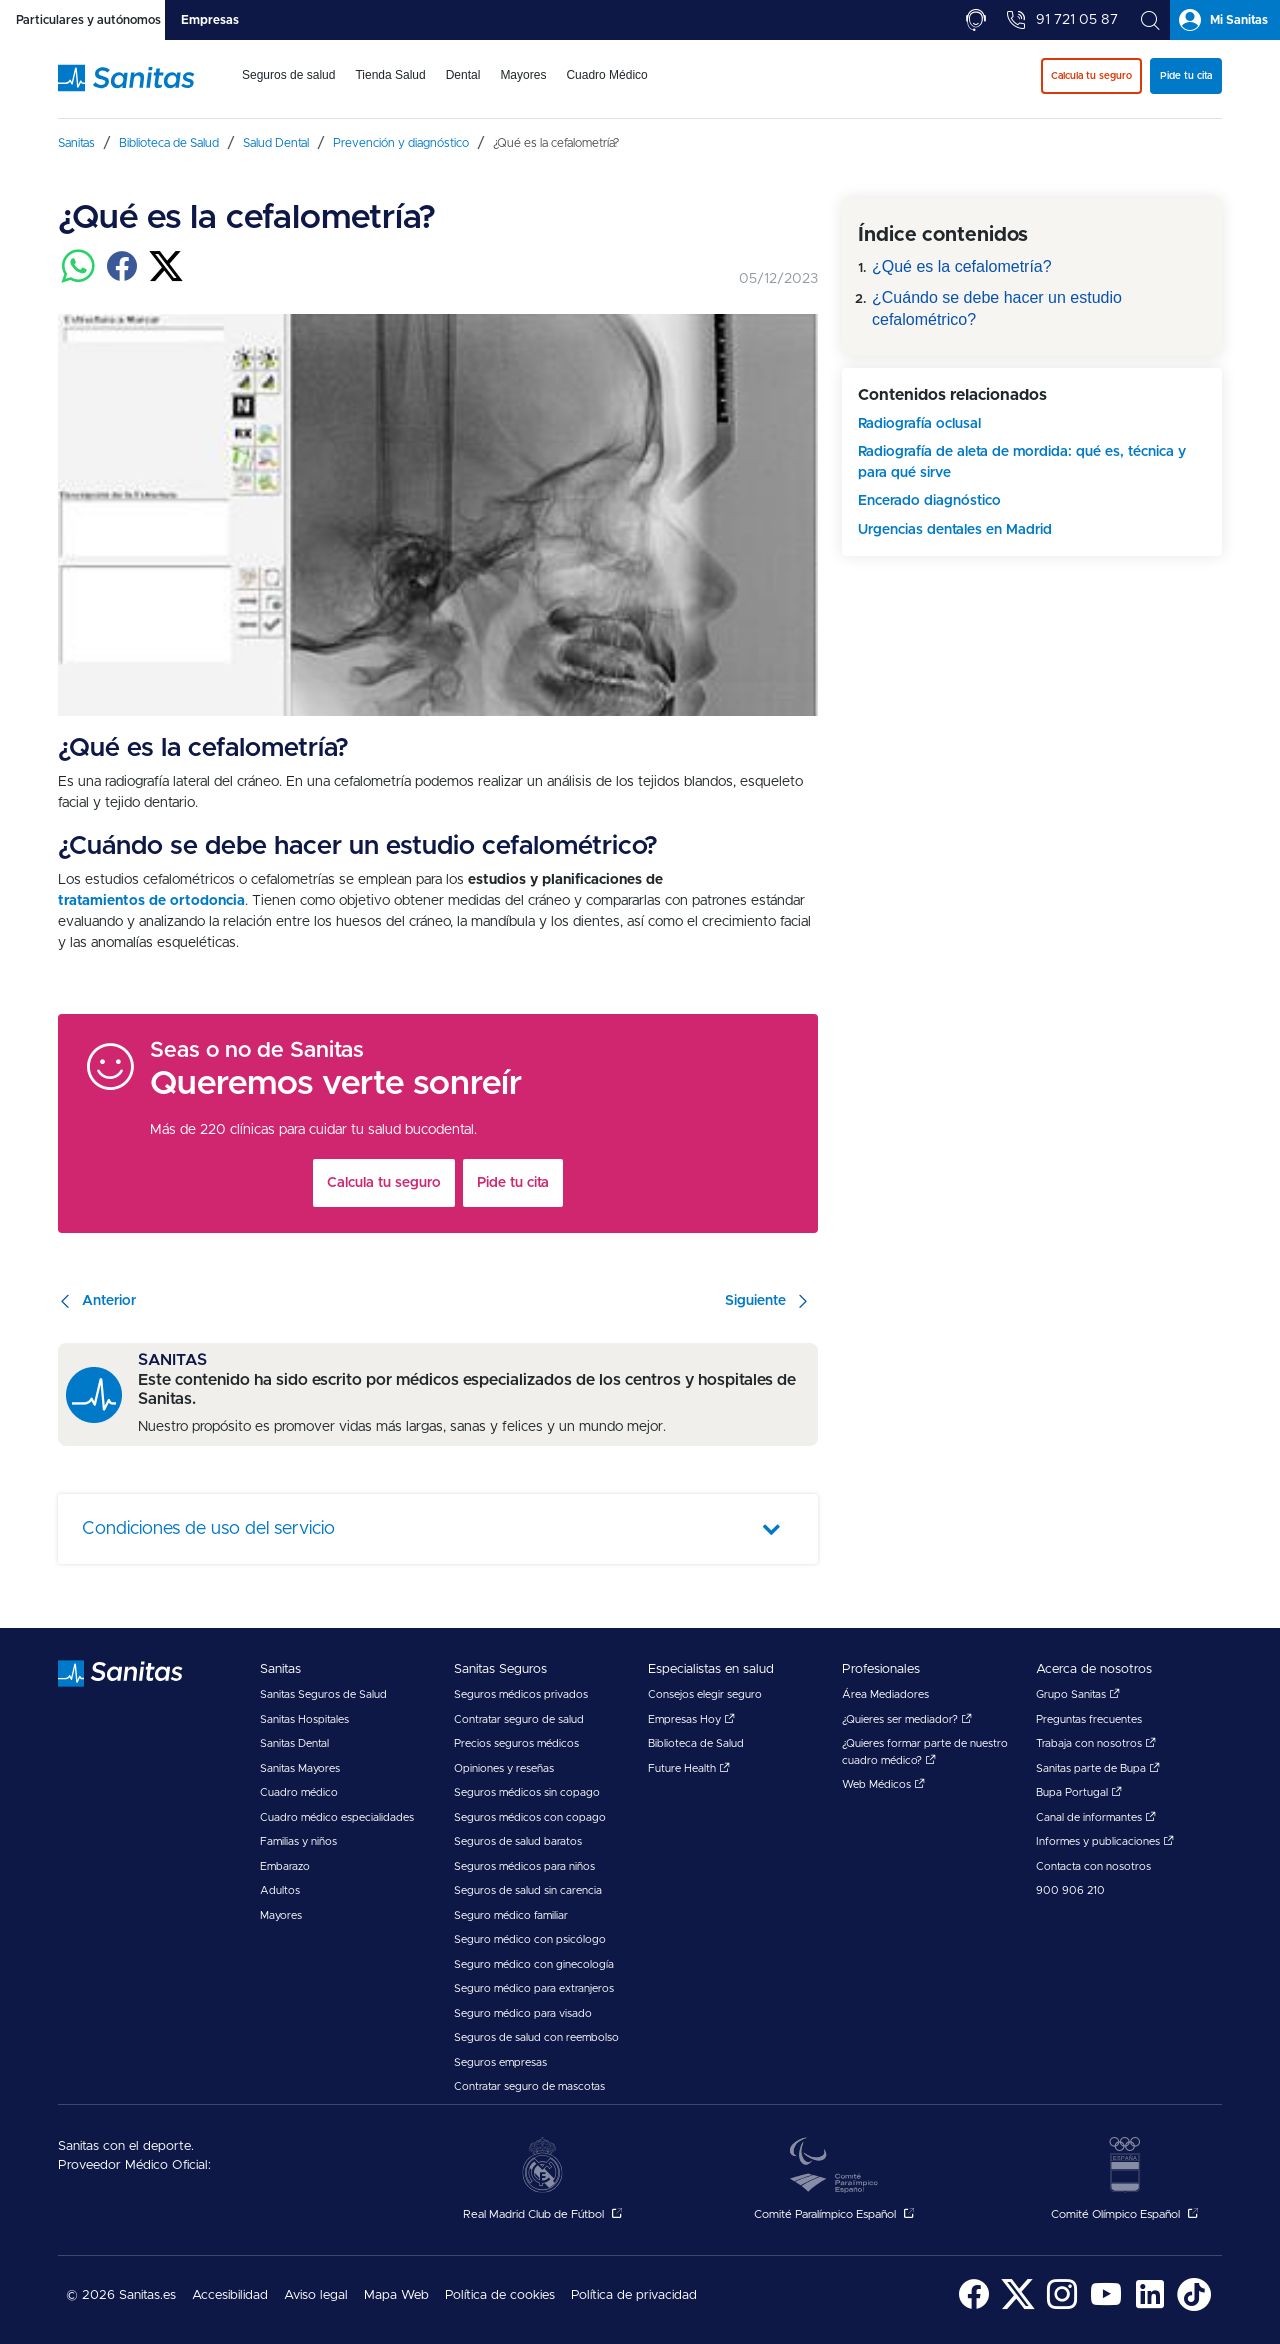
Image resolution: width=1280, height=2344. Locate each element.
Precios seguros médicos (516, 1743)
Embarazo (285, 1866)
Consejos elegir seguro (705, 1694)
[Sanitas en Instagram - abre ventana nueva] (1062, 2307)
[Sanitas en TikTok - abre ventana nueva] (1194, 2307)
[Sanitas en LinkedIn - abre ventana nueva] (1150, 2307)
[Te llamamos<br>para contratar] (976, 20)
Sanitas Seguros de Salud (323, 1694)
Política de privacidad (634, 2295)
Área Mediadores (885, 1694)
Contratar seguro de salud (519, 1719)
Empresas (210, 20)
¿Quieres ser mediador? (907, 1719)
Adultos (280, 1890)
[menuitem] (288, 88)
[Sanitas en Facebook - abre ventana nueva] (974, 2307)
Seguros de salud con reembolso (536, 2037)
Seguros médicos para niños (524, 1866)
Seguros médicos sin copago (527, 1792)
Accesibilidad (230, 2295)
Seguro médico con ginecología (534, 1964)
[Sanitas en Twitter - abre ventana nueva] (1018, 2307)
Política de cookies (500, 2295)
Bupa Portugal (1079, 1792)
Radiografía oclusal (919, 424)
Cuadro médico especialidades (337, 1817)
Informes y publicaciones (1105, 1841)
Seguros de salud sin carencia (528, 1890)
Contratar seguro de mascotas (529, 2086)
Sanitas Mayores (300, 1768)
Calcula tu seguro (384, 1183)
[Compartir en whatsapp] (78, 278)
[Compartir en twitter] (166, 278)
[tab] (82, 20)
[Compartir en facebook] (122, 278)
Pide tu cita (513, 1183)
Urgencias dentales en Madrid (955, 530)
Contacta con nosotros (1093, 1866)
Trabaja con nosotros (1096, 1743)
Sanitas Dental (294, 1743)
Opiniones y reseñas (504, 1768)
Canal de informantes (1096, 1817)
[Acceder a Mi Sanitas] (1225, 20)
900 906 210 (1070, 1890)
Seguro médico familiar (511, 1915)
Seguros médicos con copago (530, 1817)
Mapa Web (396, 2295)
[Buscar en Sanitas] (1150, 20)
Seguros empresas (500, 2062)
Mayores (281, 1915)
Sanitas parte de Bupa (1098, 1768)
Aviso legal (316, 2295)
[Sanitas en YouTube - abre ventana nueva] (1106, 2307)
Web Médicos (883, 1784)
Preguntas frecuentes (1089, 1719)
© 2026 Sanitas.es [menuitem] (121, 2295)
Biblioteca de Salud (696, 1743)
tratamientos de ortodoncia (151, 901)
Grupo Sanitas (1078, 1694)
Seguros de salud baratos (518, 1841)
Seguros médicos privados (521, 1694)
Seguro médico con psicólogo (530, 1939)
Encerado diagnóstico (929, 501)
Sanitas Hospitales (304, 1719)
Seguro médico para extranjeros (534, 1988)
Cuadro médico (299, 1792)
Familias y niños (298, 1841)
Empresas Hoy (691, 1719)
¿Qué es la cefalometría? (962, 266)
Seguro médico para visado (523, 2013)
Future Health (689, 1768)
